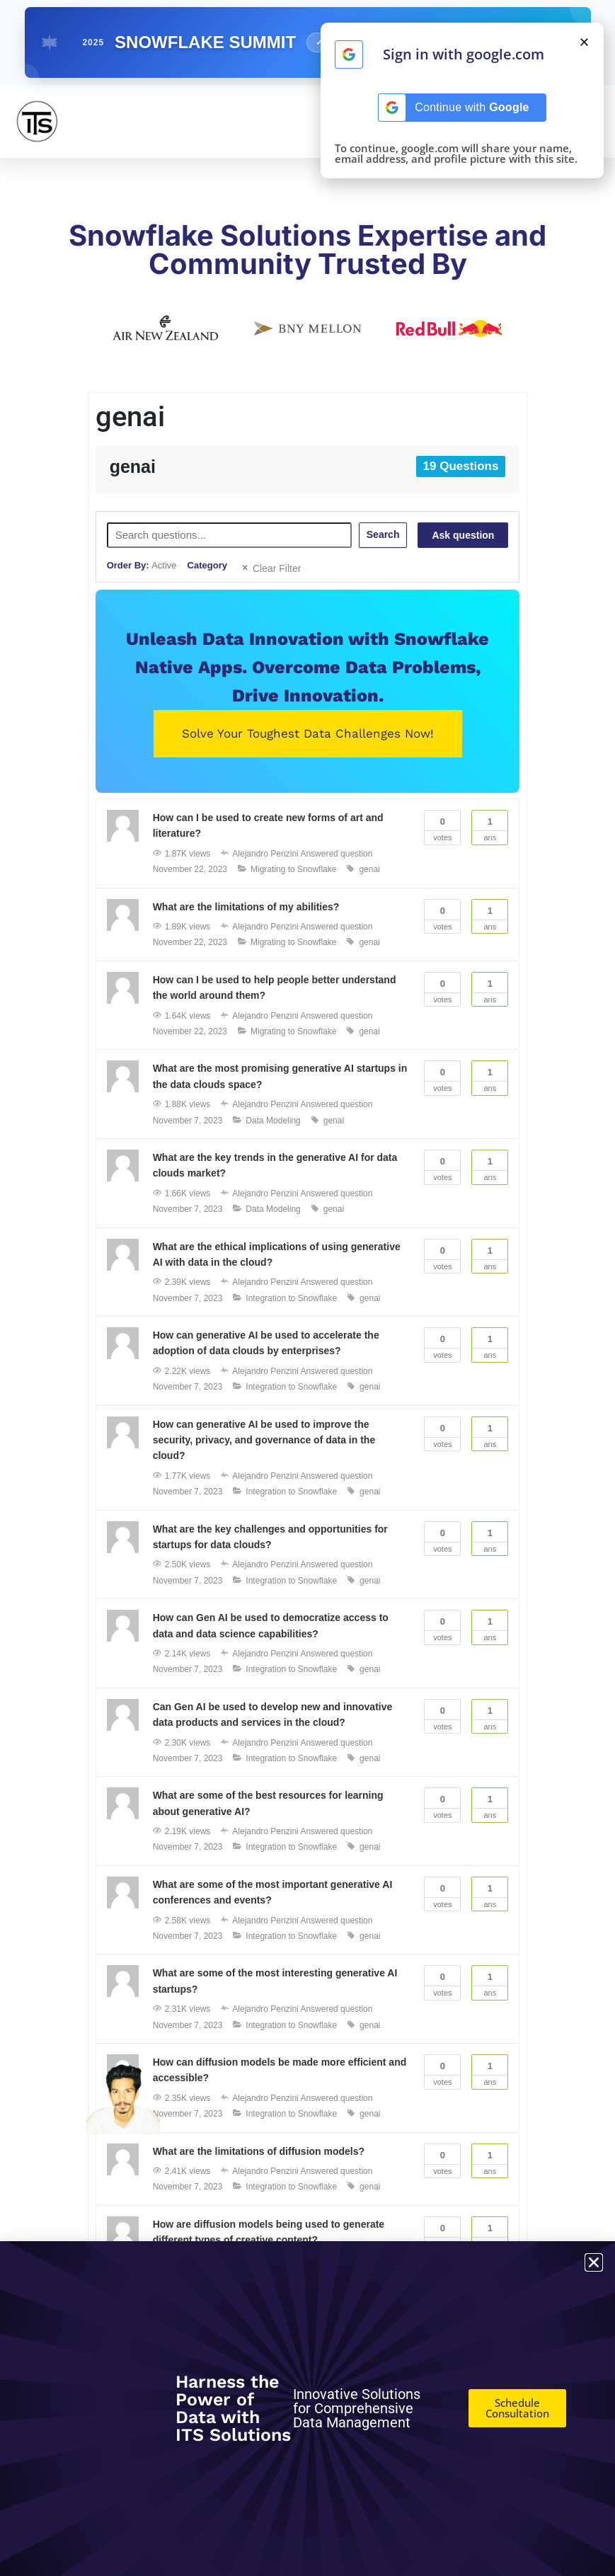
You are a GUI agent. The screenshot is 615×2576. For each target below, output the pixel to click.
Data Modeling (273, 1121)
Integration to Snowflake (291, 1298)
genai (369, 869)
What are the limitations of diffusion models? (258, 2151)
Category (207, 565)
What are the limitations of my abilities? (246, 906)
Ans (489, 826)
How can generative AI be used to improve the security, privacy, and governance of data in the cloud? (264, 1440)
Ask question (463, 535)
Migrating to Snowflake (293, 869)
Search (383, 534)
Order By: (142, 565)
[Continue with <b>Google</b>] (349, 54)
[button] (584, 42)
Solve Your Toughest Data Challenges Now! (308, 733)
